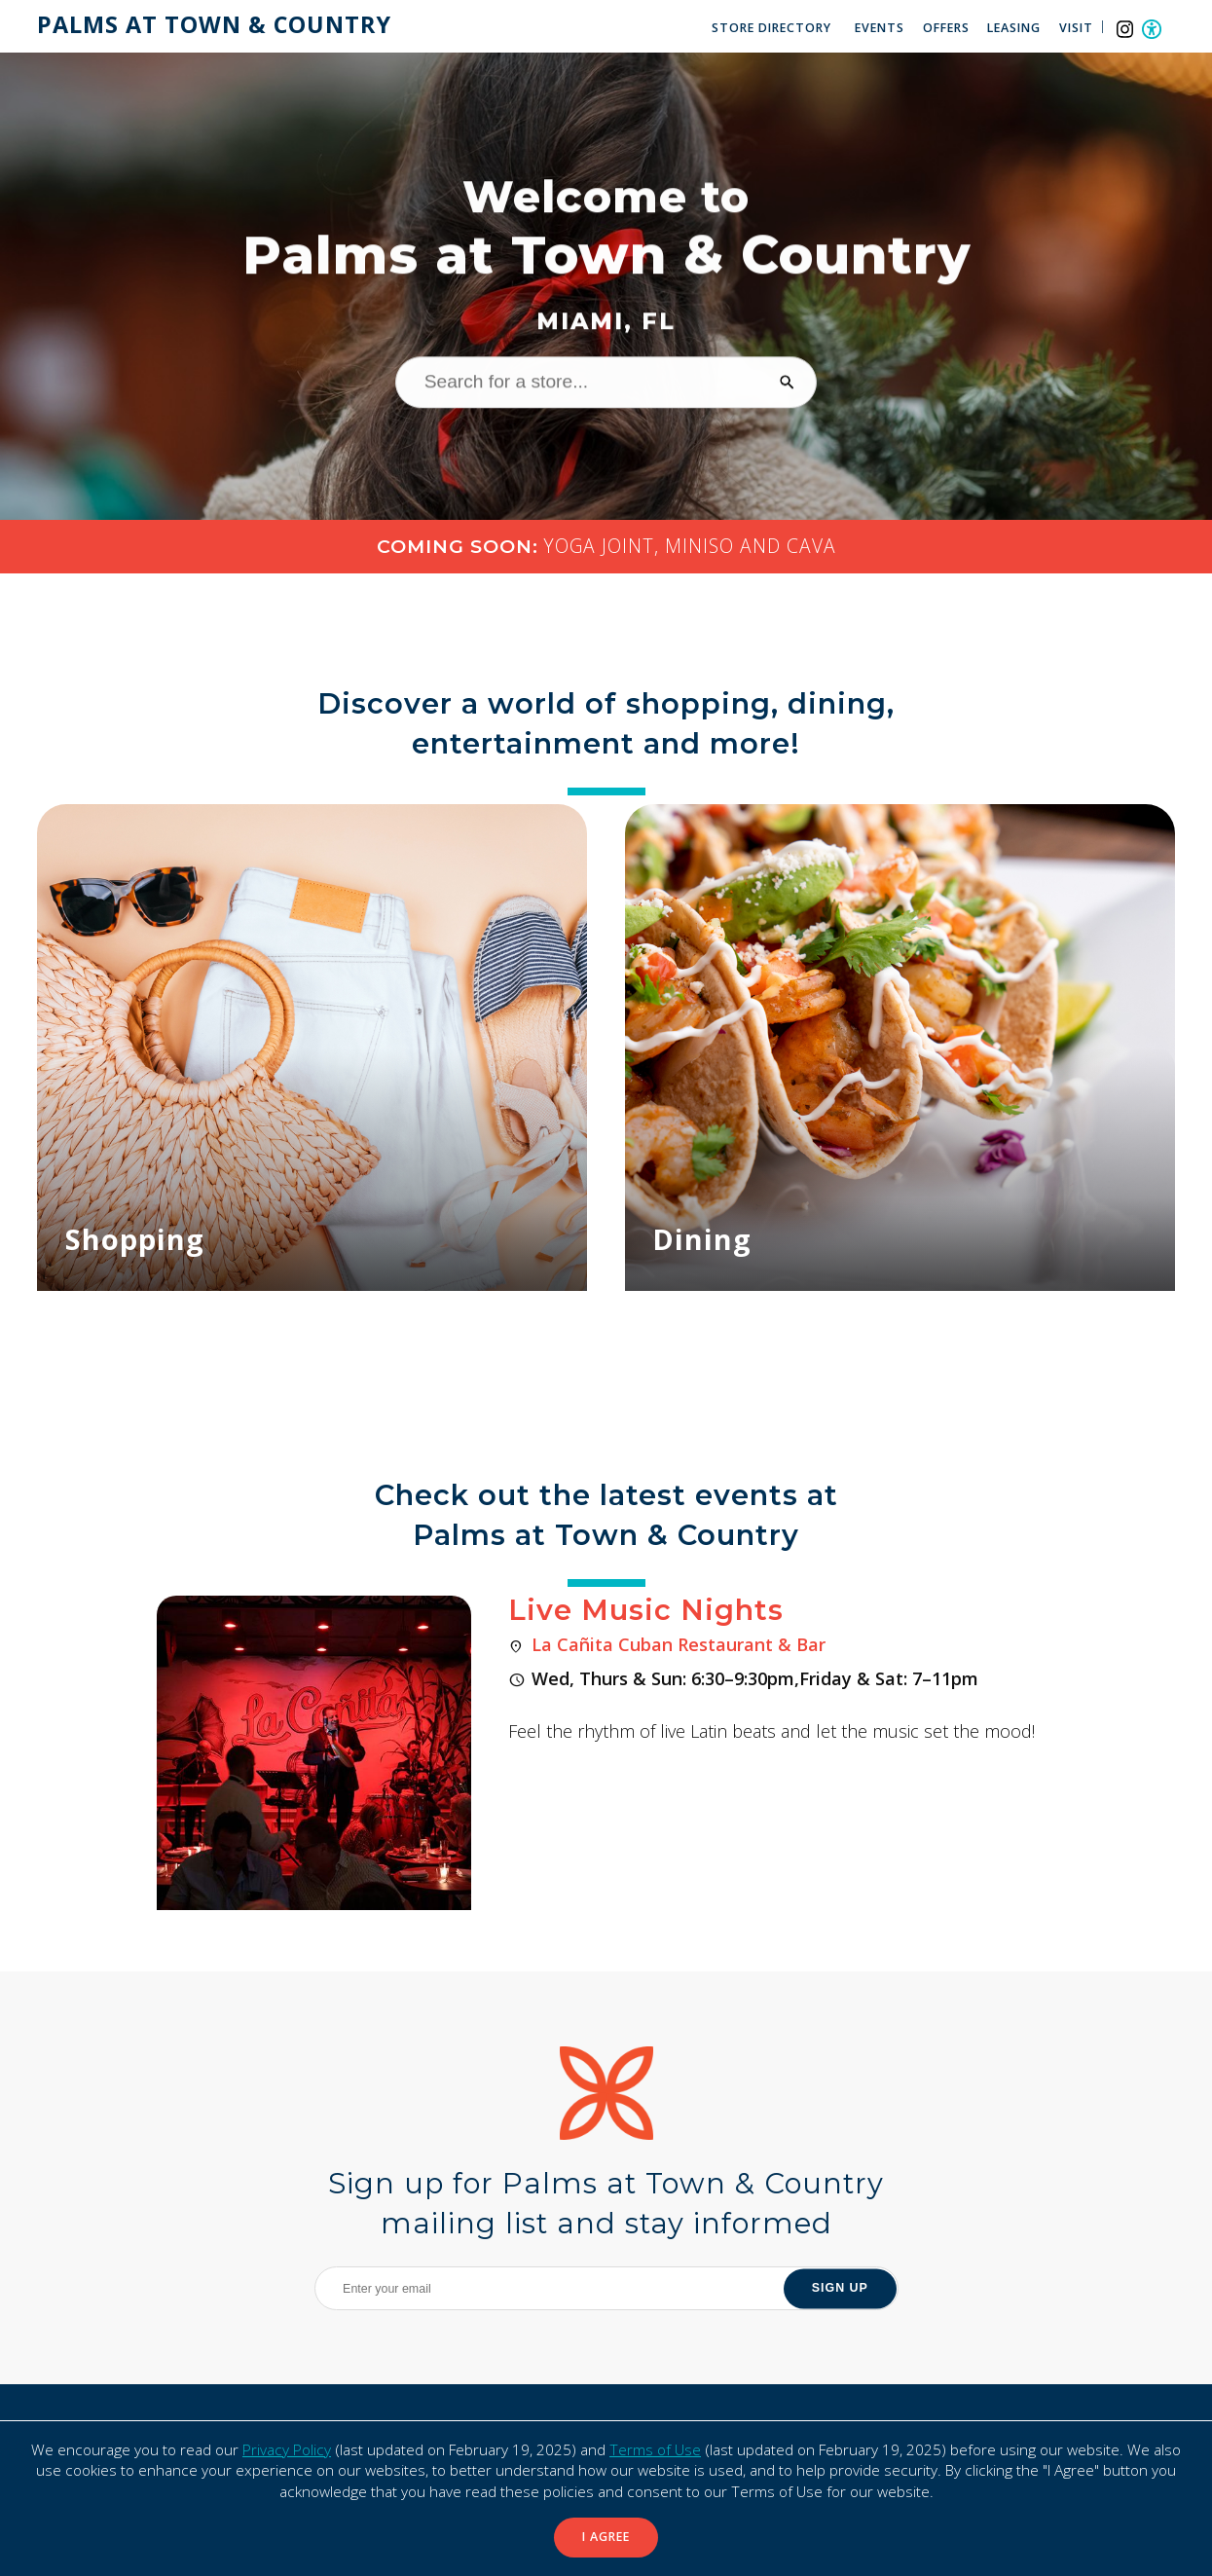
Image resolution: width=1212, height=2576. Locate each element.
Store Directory (771, 27)
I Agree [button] (606, 2536)
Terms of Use (655, 2450)
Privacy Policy (286, 2450)
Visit (1076, 27)
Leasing (1014, 27)
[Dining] (900, 1047)
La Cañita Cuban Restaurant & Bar (679, 1644)
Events (879, 27)
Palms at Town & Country (214, 25)
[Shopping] (312, 1047)
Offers (946, 27)
